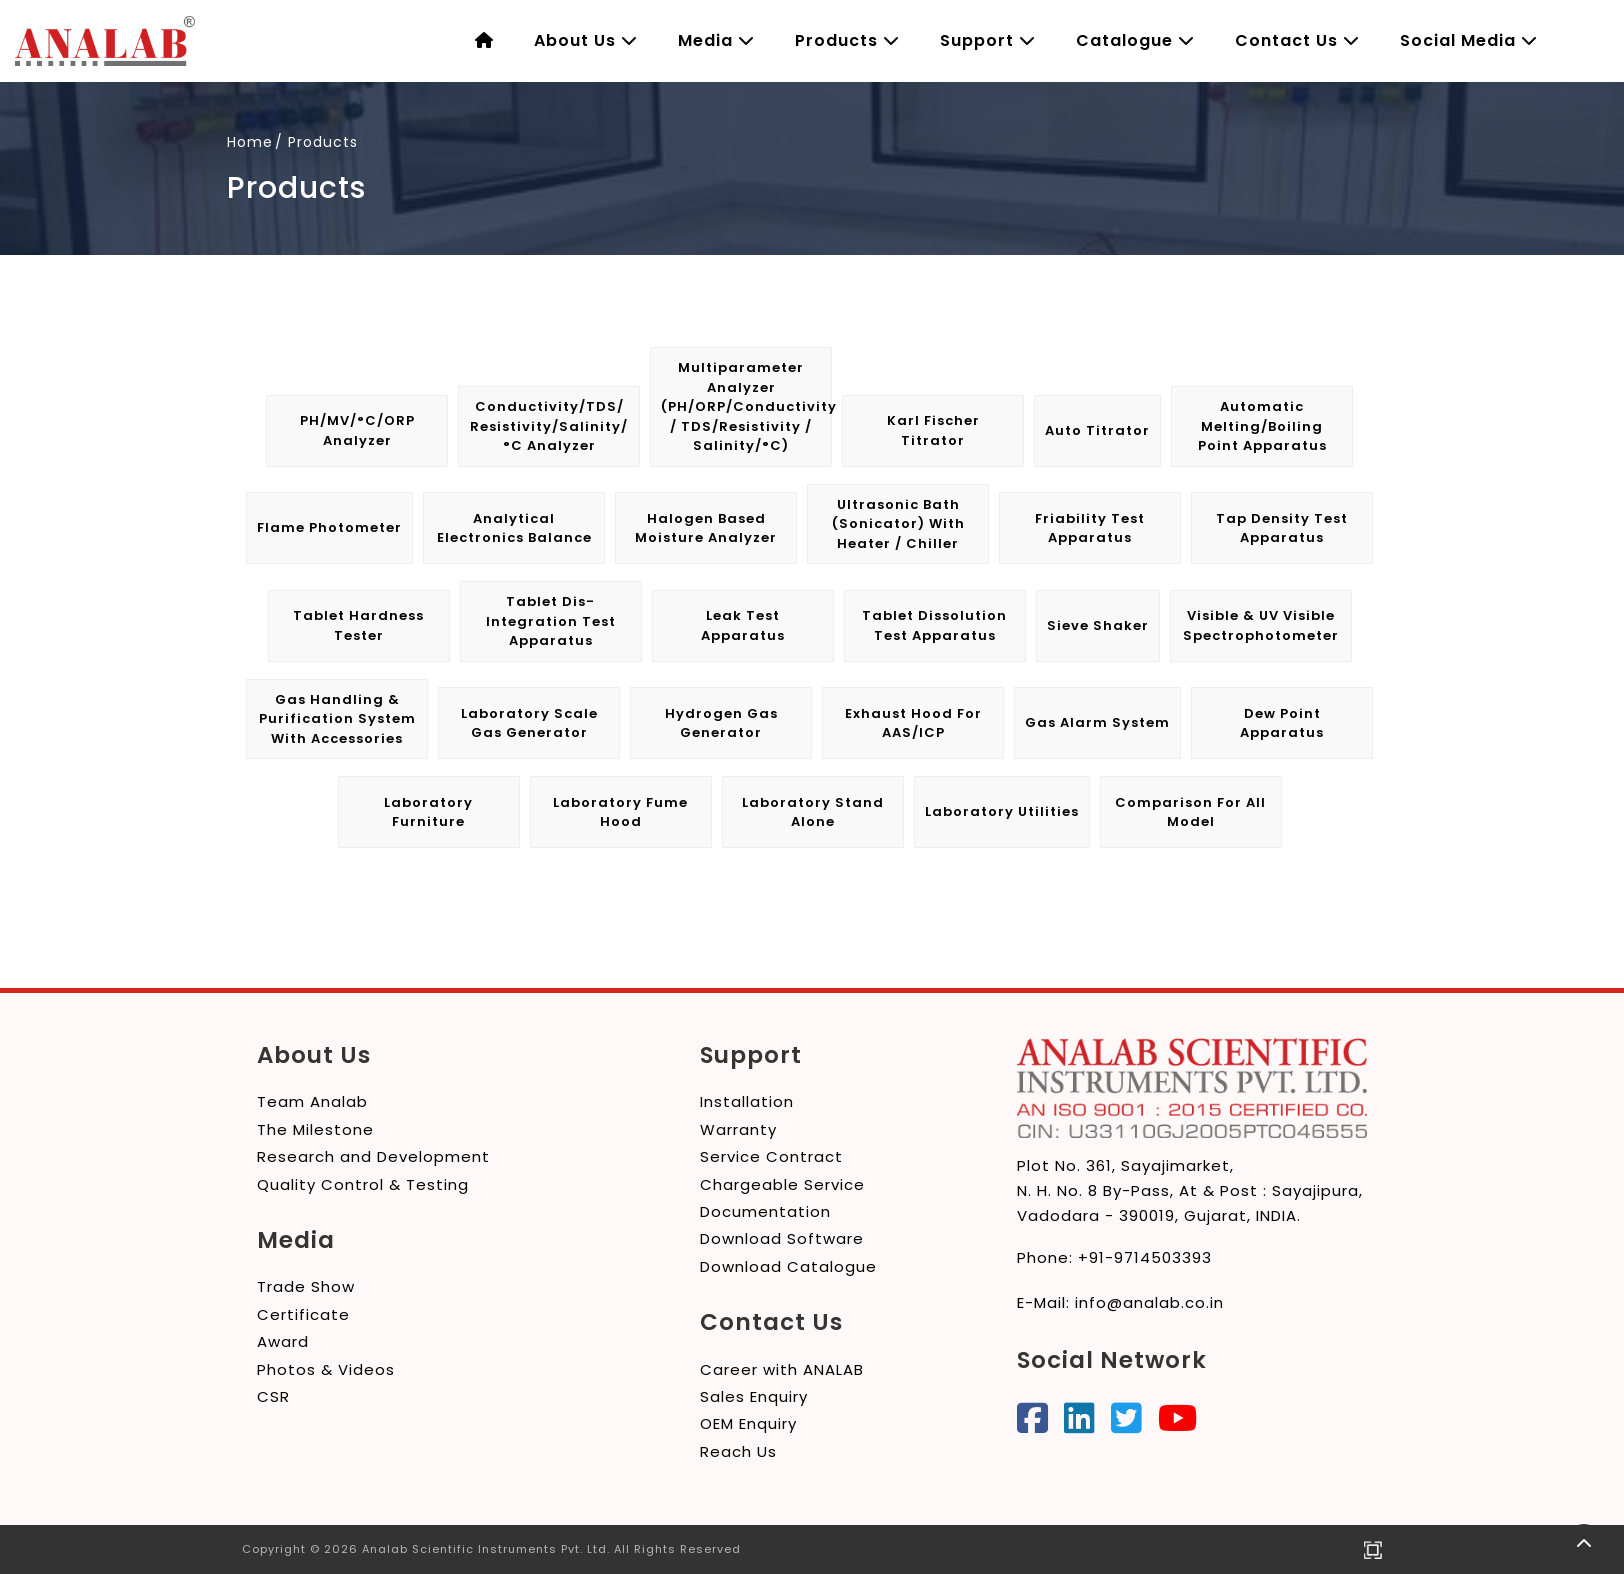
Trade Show (306, 1286)
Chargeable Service (782, 1184)
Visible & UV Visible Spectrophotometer (1261, 625)
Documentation (765, 1211)
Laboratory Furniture (428, 812)
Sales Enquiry (754, 1396)
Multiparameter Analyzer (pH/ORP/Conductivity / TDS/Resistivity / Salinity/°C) (746, 406)
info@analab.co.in (1149, 1302)
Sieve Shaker (1098, 625)
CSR (273, 1396)
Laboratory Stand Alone (813, 812)
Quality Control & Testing (363, 1184)
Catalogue (1135, 40)
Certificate (303, 1314)
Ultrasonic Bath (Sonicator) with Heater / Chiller (898, 524)
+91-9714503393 (1145, 1257)
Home (250, 142)
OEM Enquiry (748, 1423)
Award (283, 1341)
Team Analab (312, 1101)
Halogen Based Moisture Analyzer (706, 528)
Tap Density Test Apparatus (1282, 528)
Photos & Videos (326, 1369)
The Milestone (315, 1129)
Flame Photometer (329, 527)
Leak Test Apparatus (743, 625)
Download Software (782, 1238)
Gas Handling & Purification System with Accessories (337, 719)
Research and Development (373, 1156)
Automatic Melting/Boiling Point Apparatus (1262, 426)
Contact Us (1297, 40)
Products (847, 40)
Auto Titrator (1097, 430)
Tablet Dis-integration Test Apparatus (551, 621)
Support (988, 40)
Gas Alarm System (1097, 722)
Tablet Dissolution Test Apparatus (934, 625)
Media (716, 40)
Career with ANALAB (782, 1369)
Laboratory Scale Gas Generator (529, 723)
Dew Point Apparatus (1282, 723)
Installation (747, 1101)
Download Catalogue (788, 1266)
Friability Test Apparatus (1090, 528)
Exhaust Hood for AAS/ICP (913, 723)
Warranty (738, 1129)
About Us (586, 40)
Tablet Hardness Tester (358, 625)
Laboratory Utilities (1002, 811)
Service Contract (771, 1156)
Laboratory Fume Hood (620, 812)
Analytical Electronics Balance (514, 528)
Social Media (1469, 40)
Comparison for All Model (1190, 812)
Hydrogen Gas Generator (721, 723)
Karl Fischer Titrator (933, 430)
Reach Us (738, 1451)
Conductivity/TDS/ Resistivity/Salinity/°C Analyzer (549, 426)
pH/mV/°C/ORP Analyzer (357, 430)
